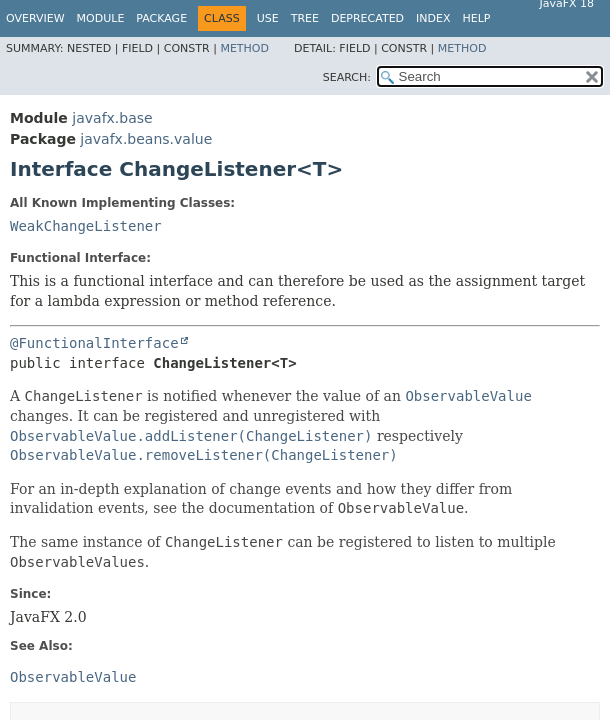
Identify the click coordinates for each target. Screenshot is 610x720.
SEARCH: (347, 77)
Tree (305, 18)
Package (161, 18)
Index (433, 18)
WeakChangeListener (86, 226)
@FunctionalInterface (94, 343)
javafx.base (112, 118)
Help (477, 18)
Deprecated (367, 18)
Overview (35, 18)
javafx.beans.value (146, 139)
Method (244, 48)
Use (268, 18)
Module (101, 18)
